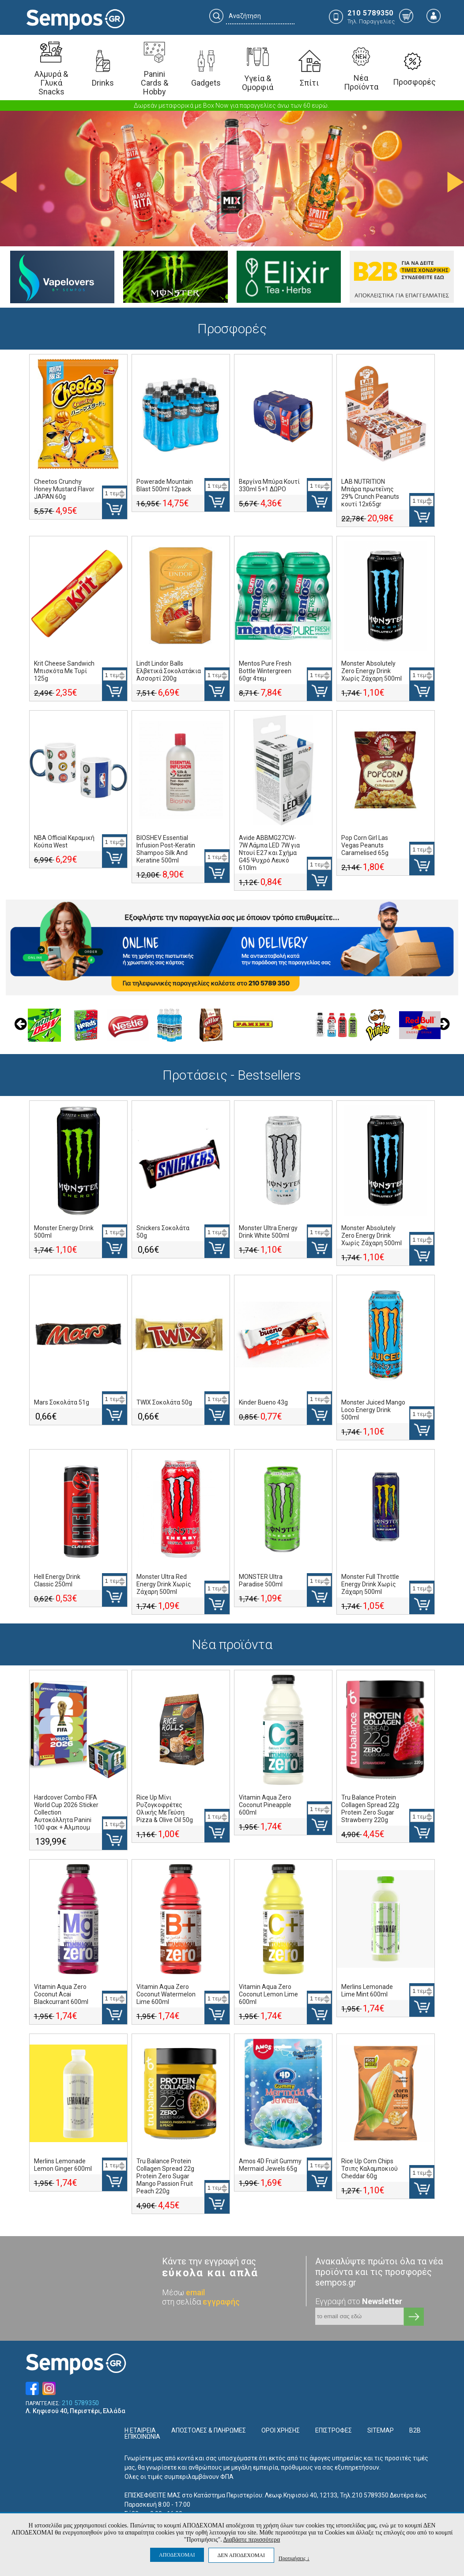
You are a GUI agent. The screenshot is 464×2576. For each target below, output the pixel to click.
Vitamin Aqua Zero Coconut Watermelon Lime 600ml (166, 1994)
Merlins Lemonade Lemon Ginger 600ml (63, 2165)
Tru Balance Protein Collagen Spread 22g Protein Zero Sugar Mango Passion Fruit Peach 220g (165, 2176)
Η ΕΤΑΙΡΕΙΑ (140, 2430)
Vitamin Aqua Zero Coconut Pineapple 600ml (265, 1805)
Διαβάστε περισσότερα (251, 2539)
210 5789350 (80, 2403)
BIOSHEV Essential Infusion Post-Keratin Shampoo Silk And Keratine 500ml (165, 849)
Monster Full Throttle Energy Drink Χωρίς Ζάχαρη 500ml (370, 1584)
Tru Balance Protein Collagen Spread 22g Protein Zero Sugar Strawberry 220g (370, 1808)
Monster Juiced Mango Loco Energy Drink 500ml (373, 1410)
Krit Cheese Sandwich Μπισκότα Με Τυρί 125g (64, 671)
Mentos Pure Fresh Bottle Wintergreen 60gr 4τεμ (265, 671)
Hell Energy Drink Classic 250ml (57, 1580)
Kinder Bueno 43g (263, 1402)
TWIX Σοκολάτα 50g (164, 1402)
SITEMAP (380, 2430)
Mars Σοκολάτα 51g (61, 1402)
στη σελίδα (201, 2301)
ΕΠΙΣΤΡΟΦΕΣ (333, 2430)
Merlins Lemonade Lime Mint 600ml (367, 1990)
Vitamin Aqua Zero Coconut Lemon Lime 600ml (268, 1994)
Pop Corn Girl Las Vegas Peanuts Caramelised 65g (365, 845)
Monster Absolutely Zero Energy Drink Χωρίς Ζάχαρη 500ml (371, 671)
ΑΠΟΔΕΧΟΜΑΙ (177, 2555)
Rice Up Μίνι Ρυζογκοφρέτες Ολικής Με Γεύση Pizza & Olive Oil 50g (164, 1808)
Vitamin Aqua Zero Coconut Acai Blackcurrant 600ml (61, 1994)
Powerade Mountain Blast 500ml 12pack (164, 485)
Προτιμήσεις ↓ (294, 2558)
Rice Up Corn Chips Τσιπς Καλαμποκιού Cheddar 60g (369, 2169)
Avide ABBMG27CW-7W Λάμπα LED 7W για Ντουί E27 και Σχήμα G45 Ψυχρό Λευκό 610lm (269, 852)
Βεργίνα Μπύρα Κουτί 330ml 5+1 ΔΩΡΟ (269, 485)
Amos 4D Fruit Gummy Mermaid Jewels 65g (270, 2165)
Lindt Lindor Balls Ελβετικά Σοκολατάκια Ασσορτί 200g (168, 671)
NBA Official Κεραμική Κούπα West (64, 841)
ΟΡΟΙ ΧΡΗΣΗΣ (280, 2430)
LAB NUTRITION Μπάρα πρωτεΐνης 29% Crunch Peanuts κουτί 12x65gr (370, 493)
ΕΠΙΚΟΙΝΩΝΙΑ (142, 2436)
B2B (415, 2430)
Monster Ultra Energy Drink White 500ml (268, 1231)
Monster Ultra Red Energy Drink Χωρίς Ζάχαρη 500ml (163, 1584)
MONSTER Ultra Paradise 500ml (261, 1580)
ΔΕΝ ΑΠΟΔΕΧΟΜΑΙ (241, 2555)
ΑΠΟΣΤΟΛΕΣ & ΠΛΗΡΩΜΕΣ (208, 2430)
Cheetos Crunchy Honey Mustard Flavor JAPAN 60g (64, 489)
